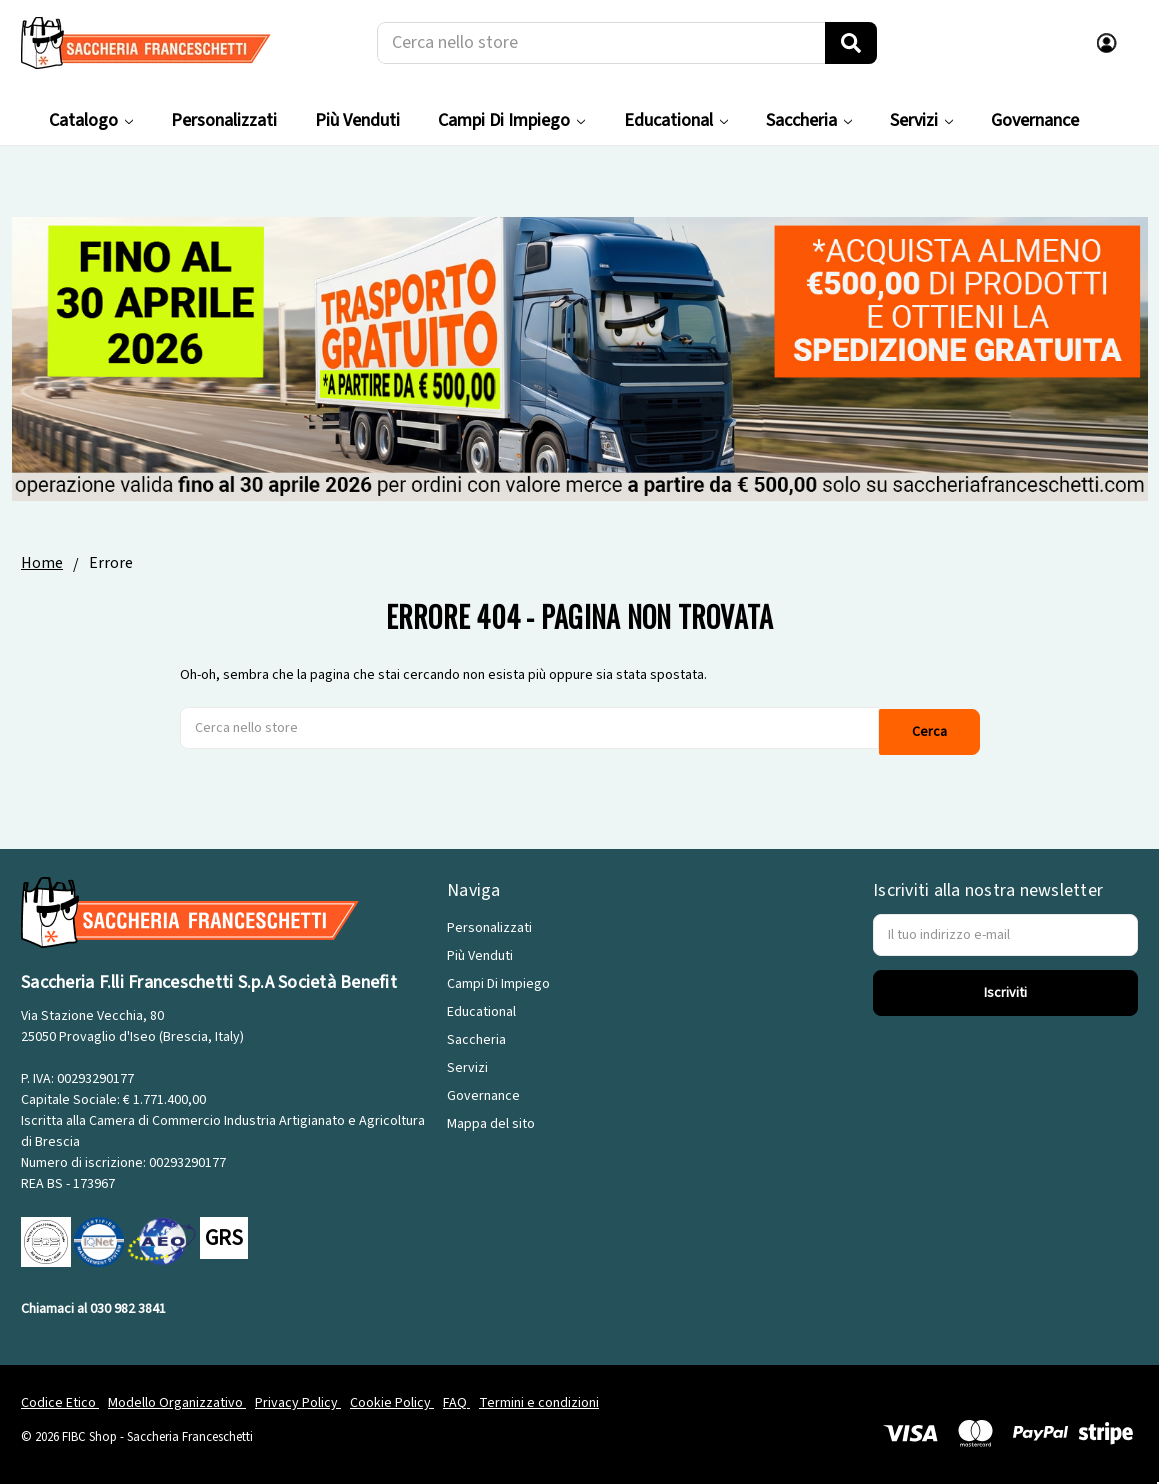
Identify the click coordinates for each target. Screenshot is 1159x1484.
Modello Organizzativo (177, 1398)
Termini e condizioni (539, 1398)
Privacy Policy (298, 1398)
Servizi (921, 120)
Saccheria (809, 120)
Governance (1035, 120)
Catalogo (91, 120)
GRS (224, 1234)
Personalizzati (224, 120)
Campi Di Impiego (511, 120)
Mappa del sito (491, 1120)
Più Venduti (357, 120)
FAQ (456, 1398)
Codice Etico (60, 1398)
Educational (676, 120)
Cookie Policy (392, 1398)
